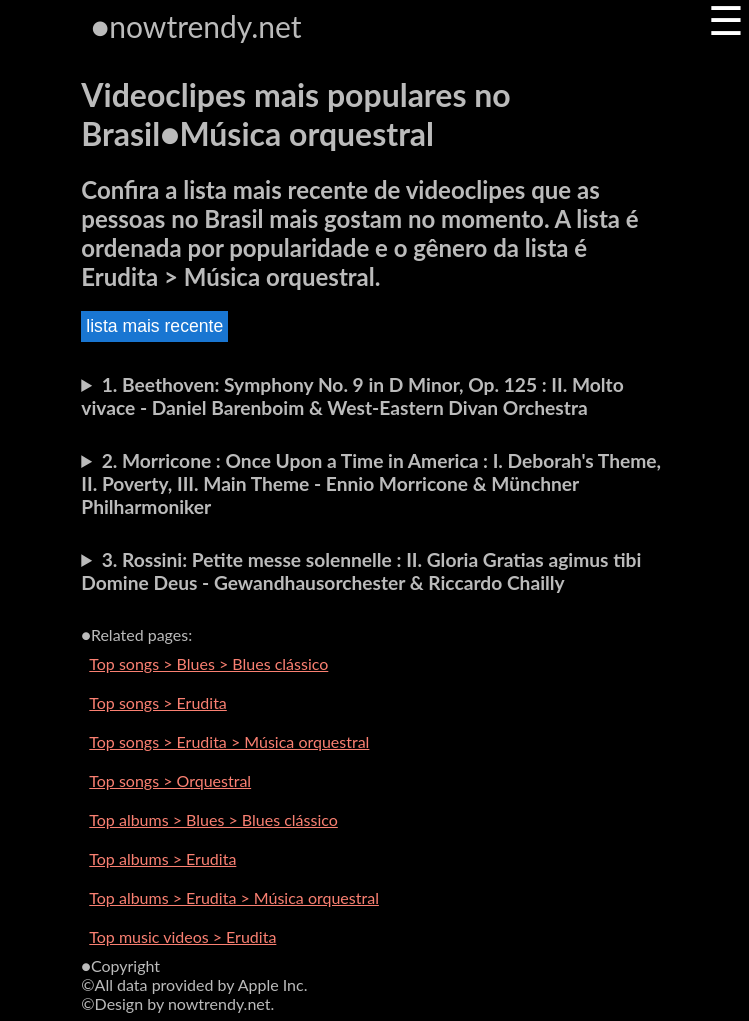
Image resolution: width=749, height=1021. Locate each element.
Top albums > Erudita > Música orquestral (234, 897)
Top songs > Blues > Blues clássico (208, 663)
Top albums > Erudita (162, 858)
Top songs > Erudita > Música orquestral (229, 741)
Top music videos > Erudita (182, 936)
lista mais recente (154, 326)
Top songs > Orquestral (170, 780)
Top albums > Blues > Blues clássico (213, 819)
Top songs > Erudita (158, 702)
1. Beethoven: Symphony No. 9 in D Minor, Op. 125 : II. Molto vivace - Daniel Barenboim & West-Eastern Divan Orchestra (352, 396)
